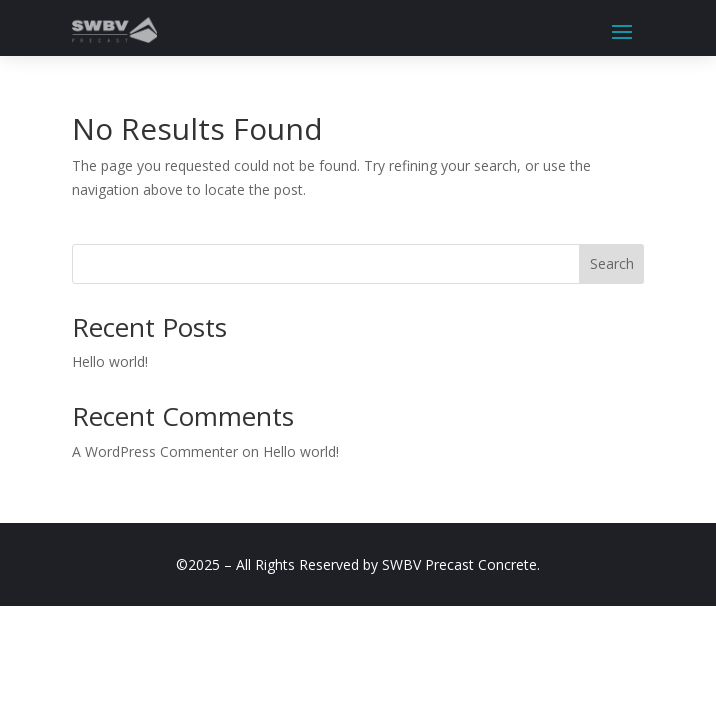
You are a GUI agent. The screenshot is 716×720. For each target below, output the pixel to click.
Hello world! (110, 361)
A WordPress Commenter (155, 451)
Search (612, 263)
